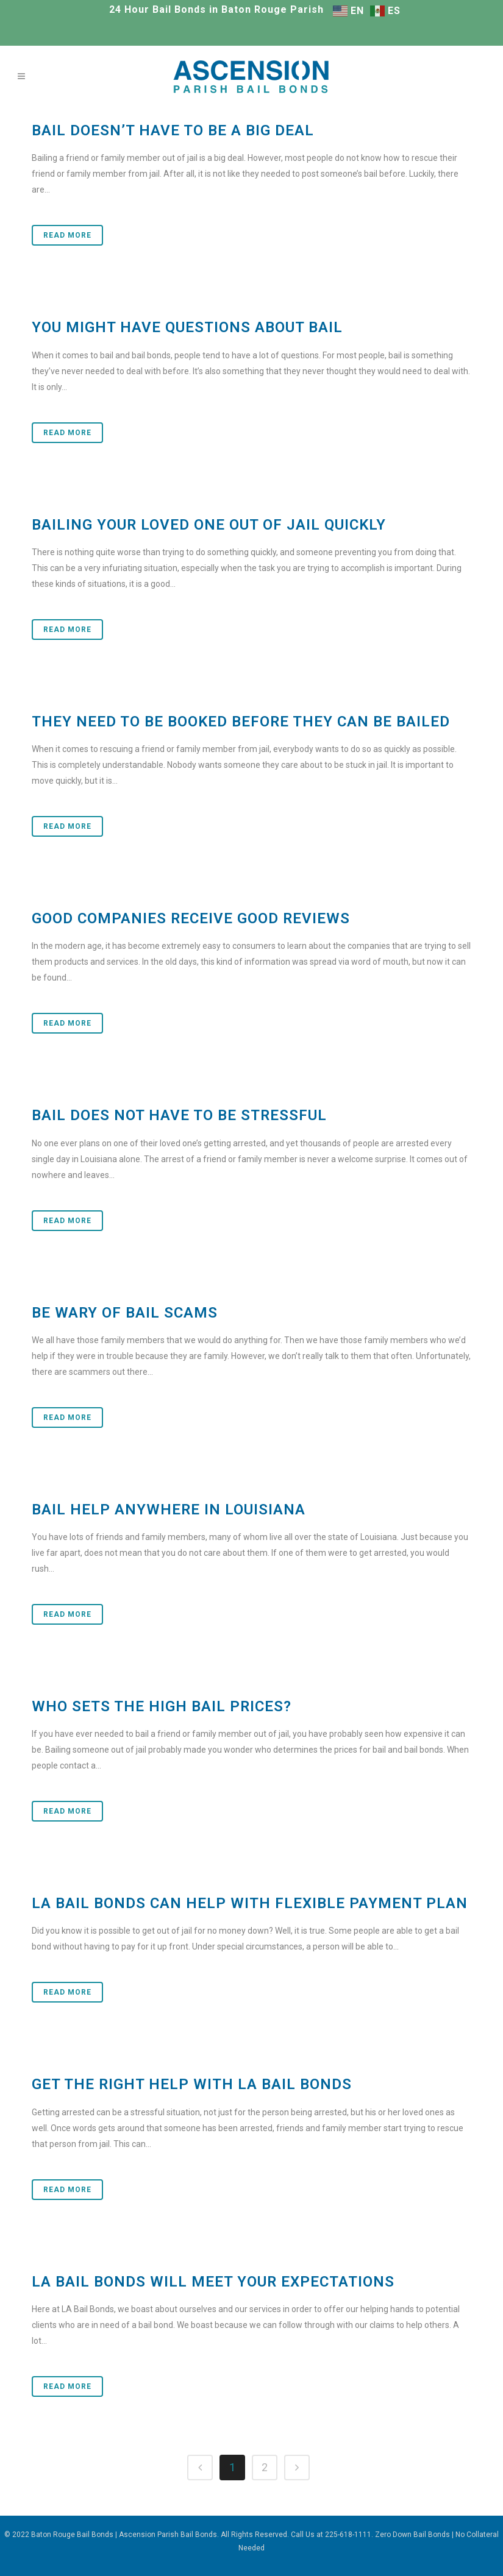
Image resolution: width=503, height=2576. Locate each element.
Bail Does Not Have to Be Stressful (179, 1115)
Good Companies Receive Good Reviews (191, 918)
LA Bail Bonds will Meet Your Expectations (213, 2281)
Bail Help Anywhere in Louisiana (168, 1509)
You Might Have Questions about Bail (187, 327)
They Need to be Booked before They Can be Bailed (241, 721)
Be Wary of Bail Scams (125, 1312)
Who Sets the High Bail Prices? (161, 1706)
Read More (67, 235)
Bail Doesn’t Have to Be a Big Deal (173, 130)
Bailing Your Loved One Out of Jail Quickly (209, 524)
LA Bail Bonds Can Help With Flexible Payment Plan (250, 1903)
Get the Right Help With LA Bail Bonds (192, 2084)
